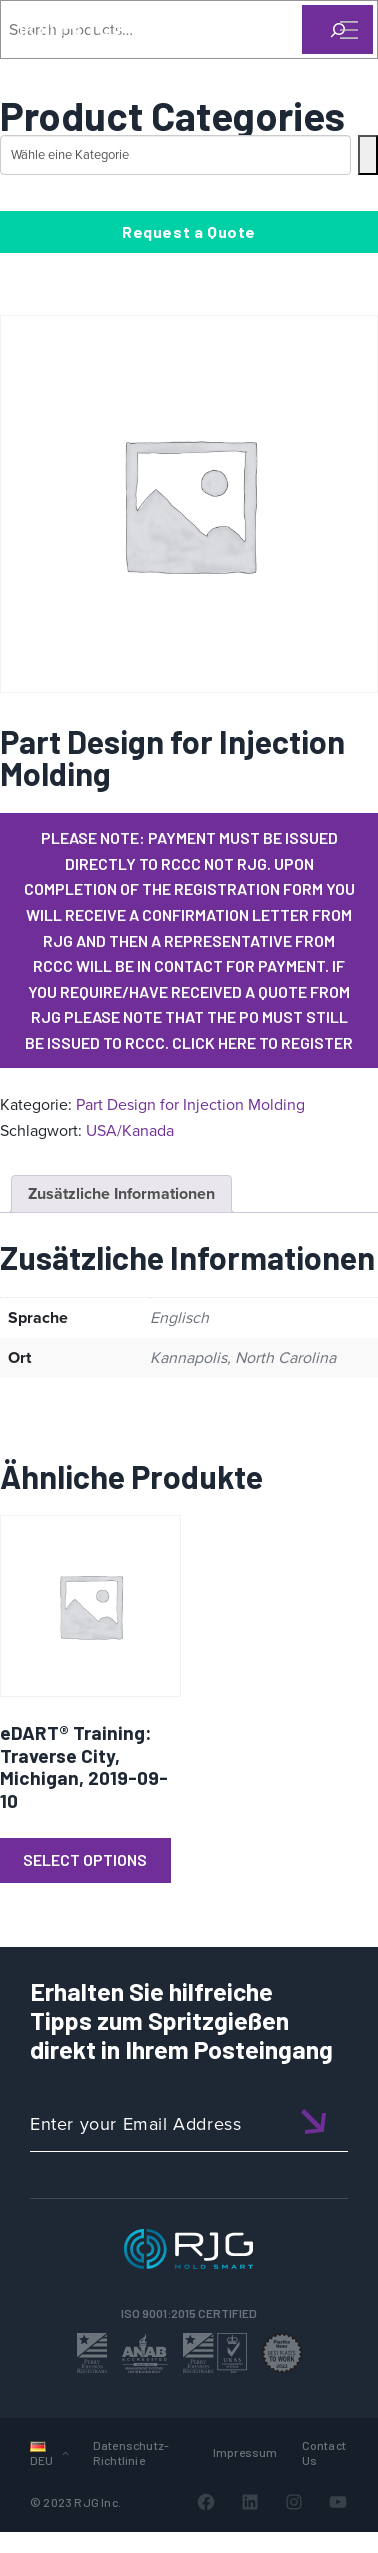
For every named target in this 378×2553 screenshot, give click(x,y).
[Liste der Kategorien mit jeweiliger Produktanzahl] (175, 155)
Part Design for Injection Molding (190, 1104)
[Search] (321, 63)
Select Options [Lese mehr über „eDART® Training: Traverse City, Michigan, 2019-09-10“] (85, 1859)
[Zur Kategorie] (368, 155)
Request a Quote (189, 231)
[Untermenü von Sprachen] (65, 2452)
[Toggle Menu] (347, 30)
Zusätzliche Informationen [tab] (121, 1193)
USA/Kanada (130, 1130)
